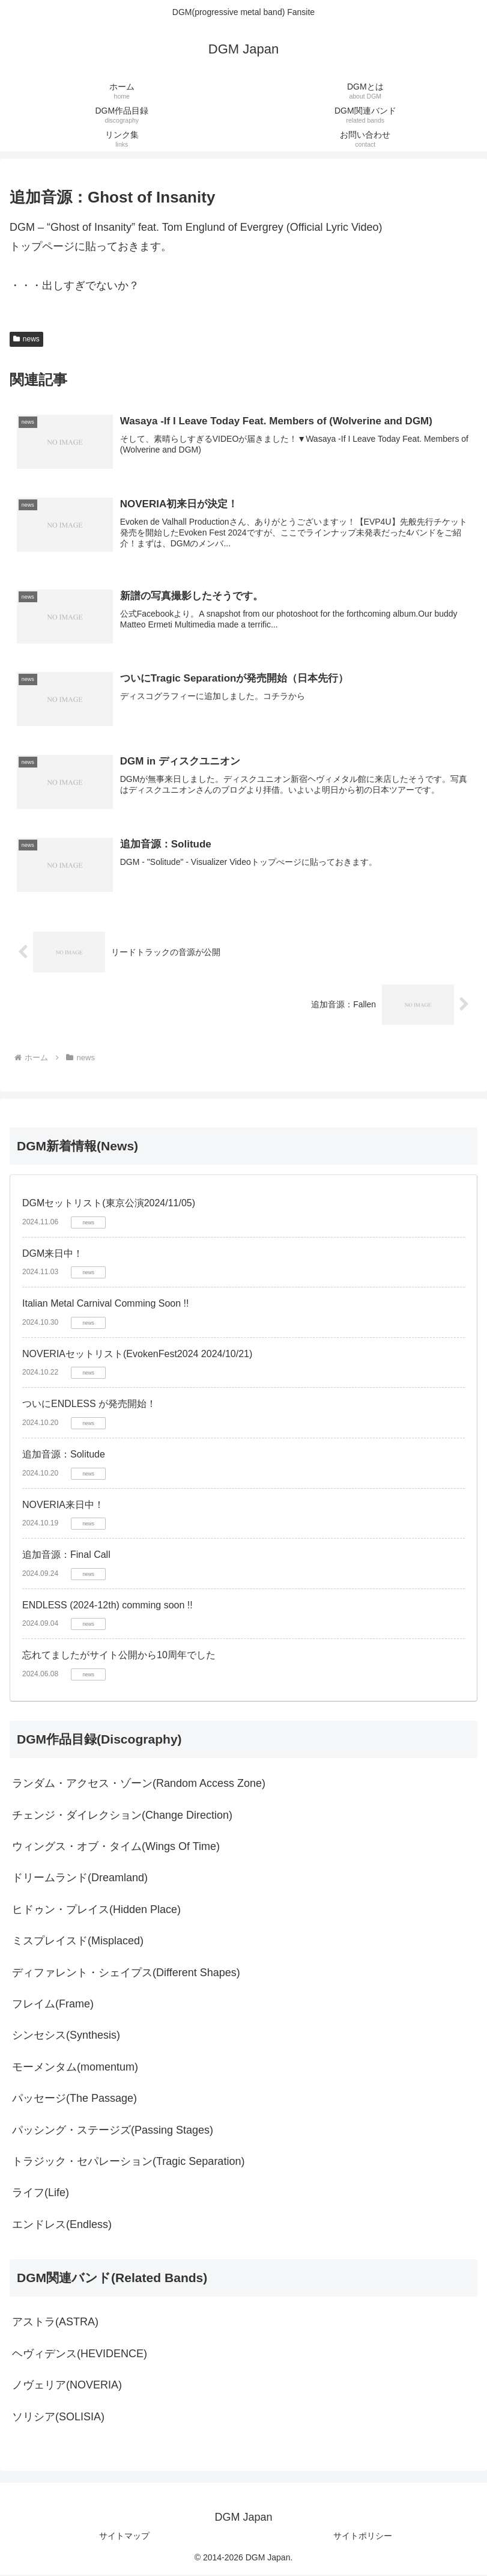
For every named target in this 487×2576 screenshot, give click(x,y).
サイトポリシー (362, 2537)
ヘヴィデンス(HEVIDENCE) (79, 2355)
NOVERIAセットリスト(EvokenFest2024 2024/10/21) (137, 1355)
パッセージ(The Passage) (74, 2099)
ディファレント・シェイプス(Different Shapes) (126, 1974)
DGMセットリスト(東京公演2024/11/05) (108, 1204)
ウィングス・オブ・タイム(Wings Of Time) (116, 1848)
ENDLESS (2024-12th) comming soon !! (107, 1606)
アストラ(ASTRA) (55, 2323)
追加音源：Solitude (63, 1455)
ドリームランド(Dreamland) (80, 1879)
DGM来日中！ (52, 1255)
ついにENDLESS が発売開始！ (89, 1405)
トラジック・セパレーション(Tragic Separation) (128, 2162)
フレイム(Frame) (53, 2005)
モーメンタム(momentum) (75, 2068)
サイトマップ (124, 2537)
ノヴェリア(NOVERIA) (67, 2386)
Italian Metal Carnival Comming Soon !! (105, 1304)
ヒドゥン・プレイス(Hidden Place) (96, 1911)
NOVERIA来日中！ (63, 1506)
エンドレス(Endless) (62, 2226)
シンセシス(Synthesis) (66, 2036)
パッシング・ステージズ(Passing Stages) (112, 2131)
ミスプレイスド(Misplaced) (78, 1942)
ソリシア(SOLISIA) (58, 2418)
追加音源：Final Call (66, 1556)
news (26, 339)
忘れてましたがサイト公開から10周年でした (119, 1656)
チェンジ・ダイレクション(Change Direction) (122, 1816)
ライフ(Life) (40, 2194)
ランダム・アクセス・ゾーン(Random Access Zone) (138, 1784)
